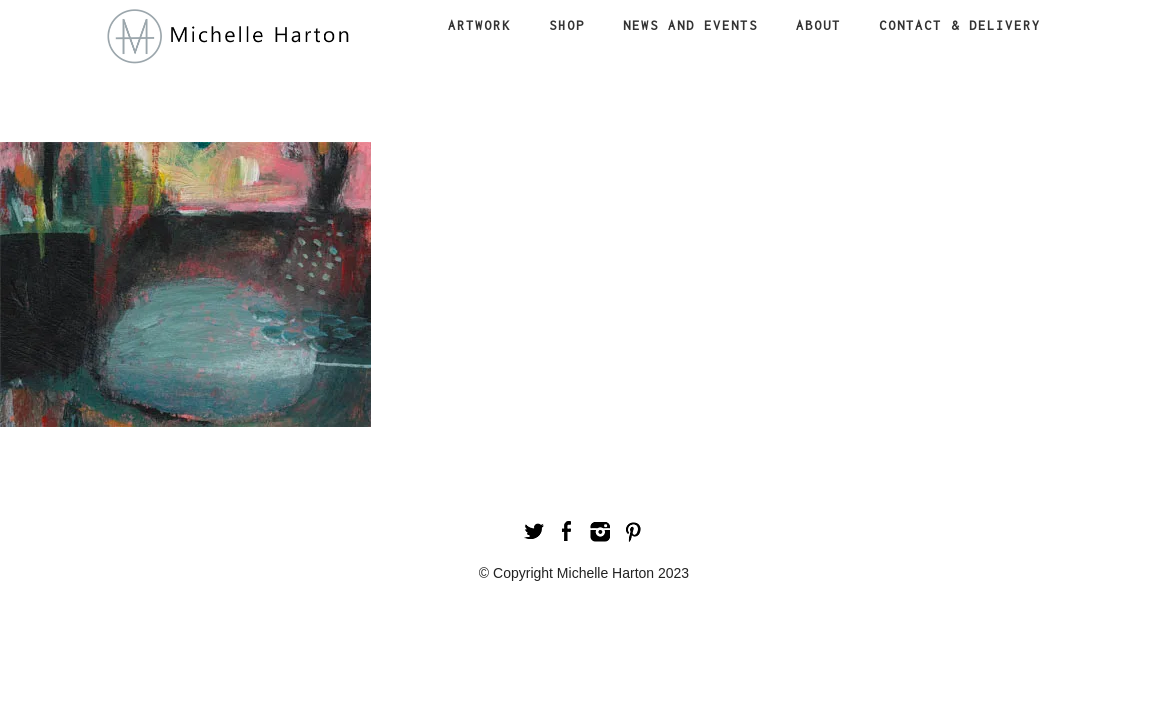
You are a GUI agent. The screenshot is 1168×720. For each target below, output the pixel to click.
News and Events (690, 25)
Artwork (479, 25)
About (818, 25)
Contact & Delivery (960, 25)
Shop (567, 25)
